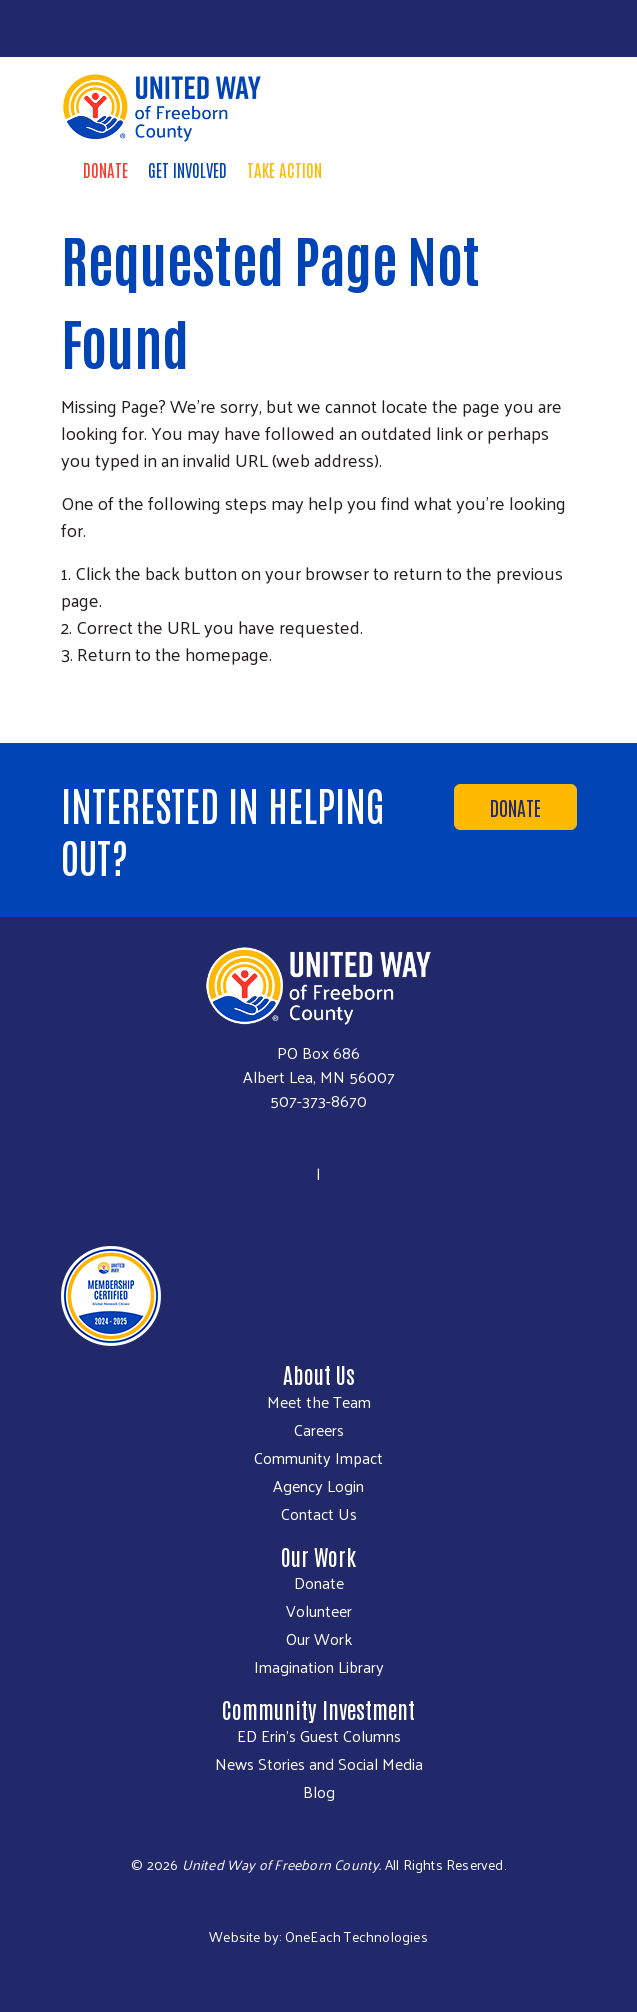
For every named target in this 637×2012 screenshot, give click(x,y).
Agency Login (318, 1486)
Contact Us (319, 1514)
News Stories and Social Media (319, 1764)
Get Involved (187, 169)
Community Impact (318, 1458)
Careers (319, 1430)
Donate (105, 169)
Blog (319, 1792)
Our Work (319, 1639)
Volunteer (319, 1611)
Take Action (284, 169)
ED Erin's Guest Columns (319, 1736)
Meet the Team (319, 1402)
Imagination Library (319, 1667)
